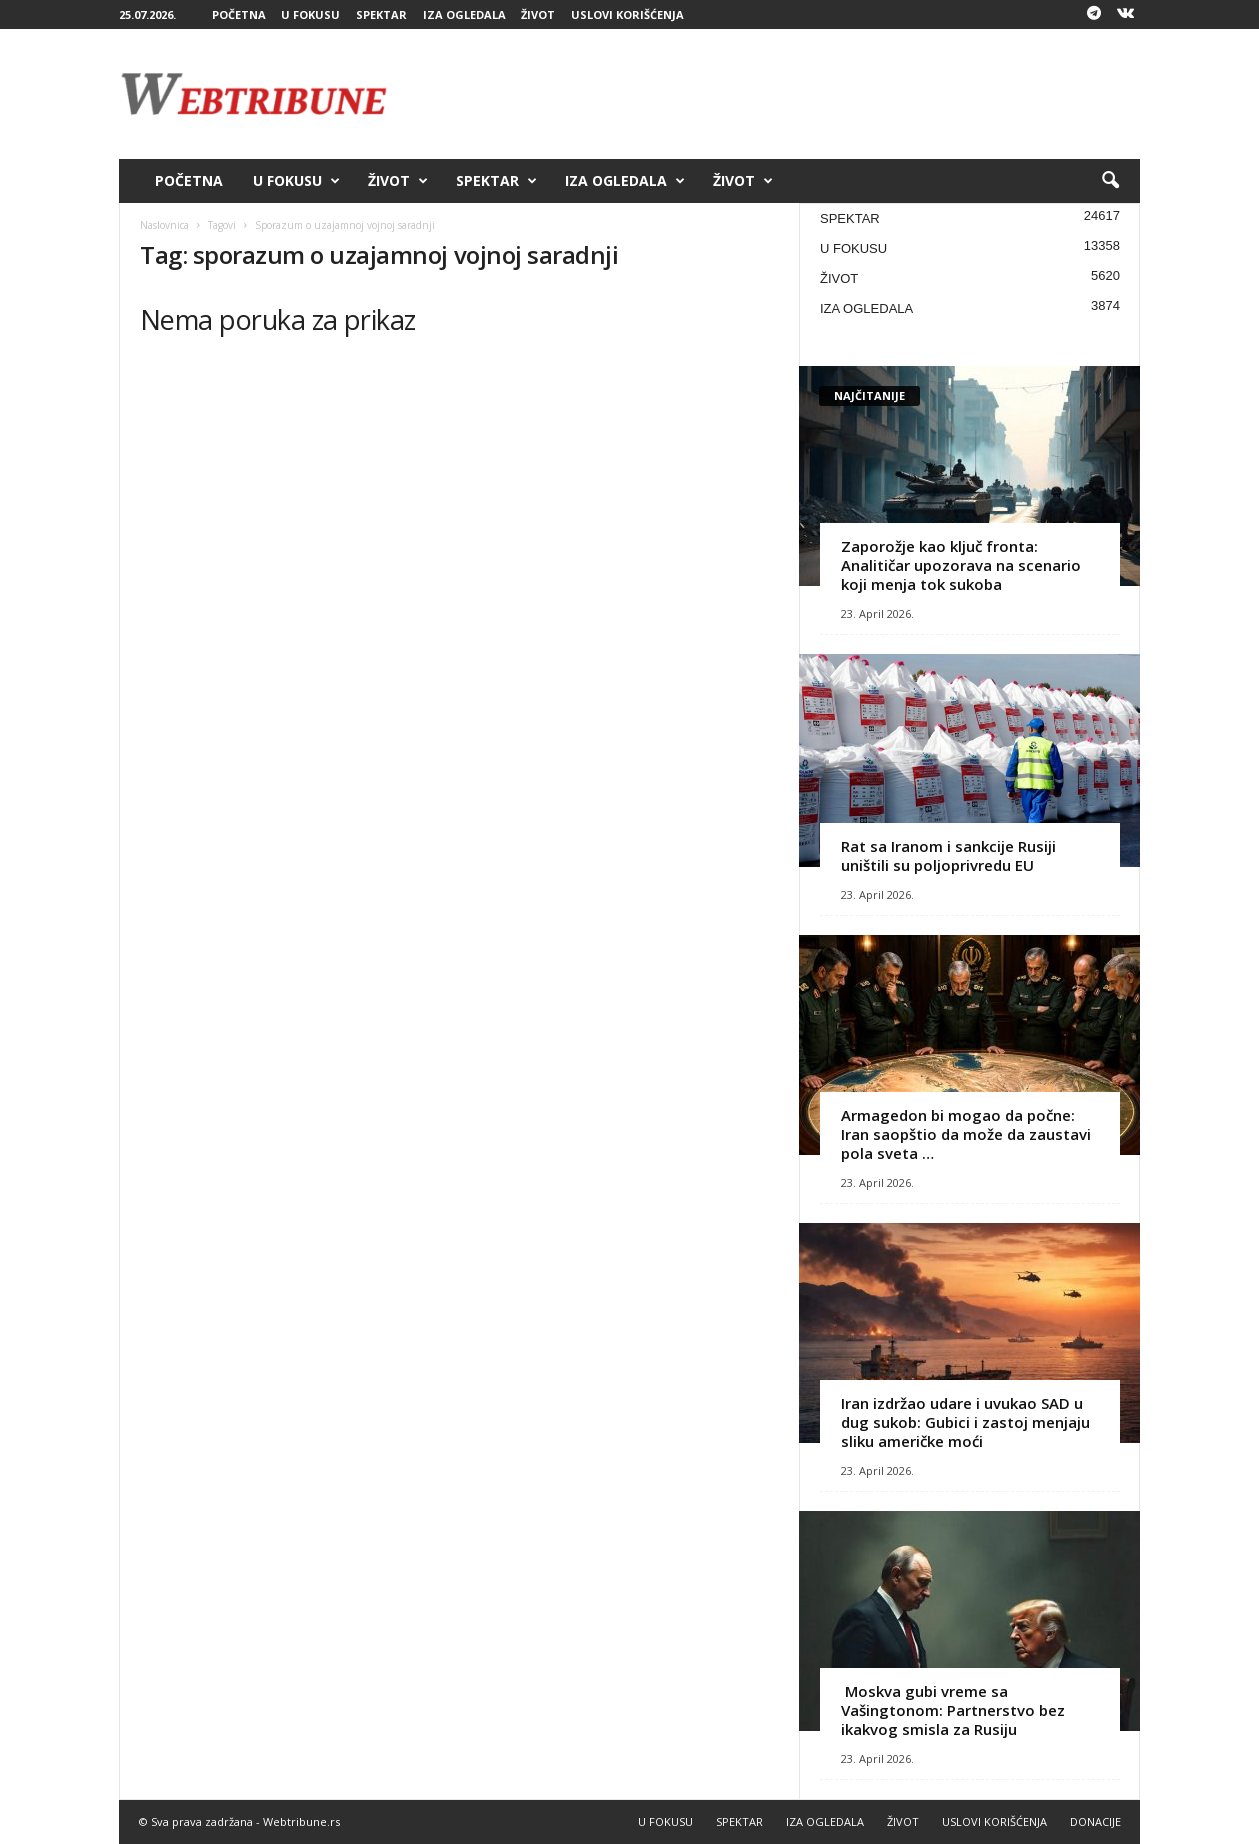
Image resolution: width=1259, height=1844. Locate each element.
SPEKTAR (381, 14)
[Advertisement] (776, 94)
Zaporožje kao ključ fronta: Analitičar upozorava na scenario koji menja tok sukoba (961, 565)
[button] (1110, 181)
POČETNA (239, 14)
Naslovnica (164, 225)
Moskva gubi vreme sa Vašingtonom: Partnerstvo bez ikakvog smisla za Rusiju (953, 1710)
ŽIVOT (538, 14)
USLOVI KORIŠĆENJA (627, 14)
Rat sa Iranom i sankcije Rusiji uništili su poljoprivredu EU (948, 855)
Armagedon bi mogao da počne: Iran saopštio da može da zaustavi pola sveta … (966, 1134)
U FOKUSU (310, 14)
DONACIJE (1095, 1821)
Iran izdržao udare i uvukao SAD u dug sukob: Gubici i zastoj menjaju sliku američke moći (965, 1422)
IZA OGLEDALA (464, 14)
